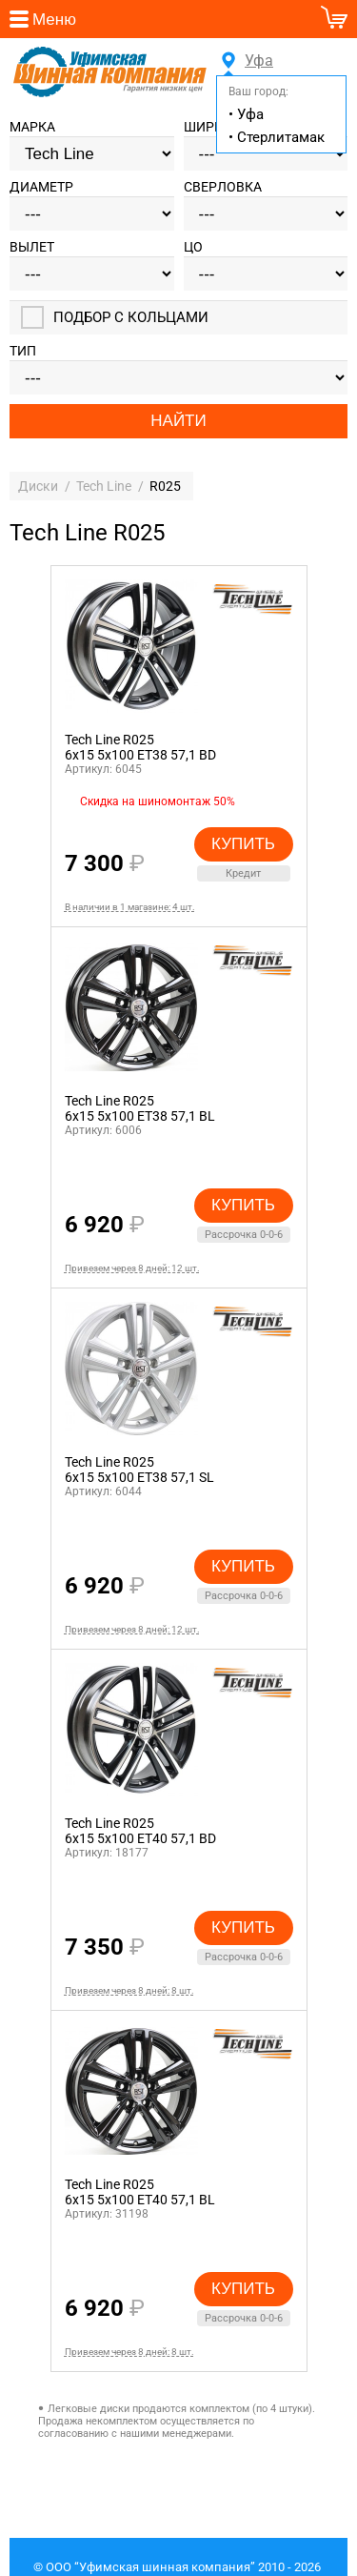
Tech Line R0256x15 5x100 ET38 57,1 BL (140, 1111)
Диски (38, 489)
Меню (54, 19)
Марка (32, 129)
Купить (243, 847)
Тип (23, 353)
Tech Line (103, 489)
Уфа (256, 61)
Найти (178, 424)
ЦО (193, 249)
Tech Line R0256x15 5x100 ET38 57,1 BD (140, 750)
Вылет (32, 249)
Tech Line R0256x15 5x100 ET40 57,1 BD (140, 1833)
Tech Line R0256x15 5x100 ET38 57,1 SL (139, 1472)
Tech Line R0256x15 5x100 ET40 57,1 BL (140, 2195)
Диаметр (41, 189)
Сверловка (223, 189)
